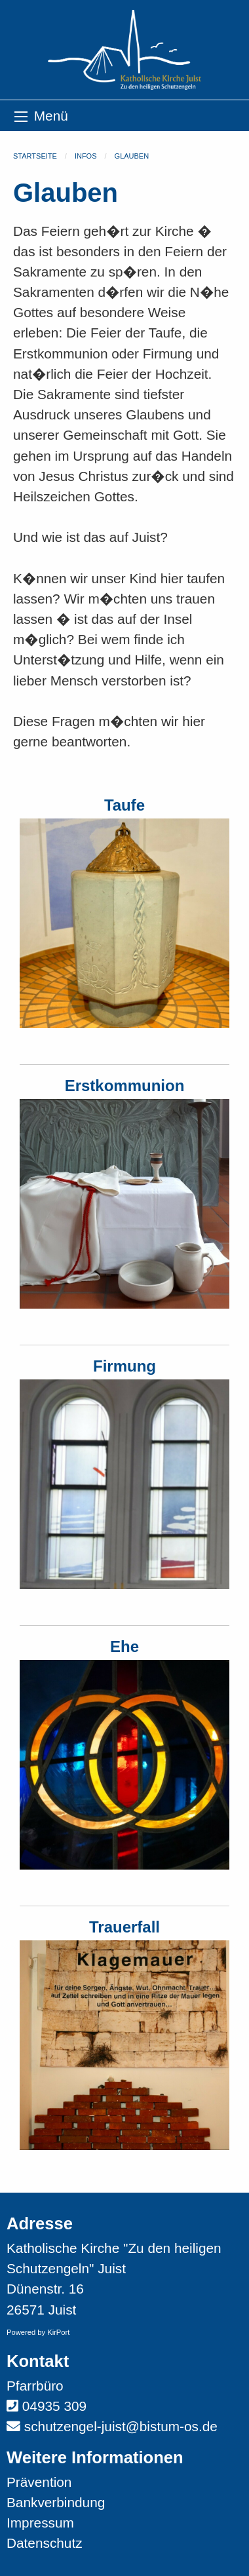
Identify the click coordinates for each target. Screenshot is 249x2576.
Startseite (35, 156)
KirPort (58, 2332)
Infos (86, 156)
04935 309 (54, 2405)
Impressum (40, 2522)
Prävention (39, 2481)
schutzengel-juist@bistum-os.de (121, 2426)
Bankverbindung (56, 2502)
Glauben (132, 156)
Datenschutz (45, 2542)
